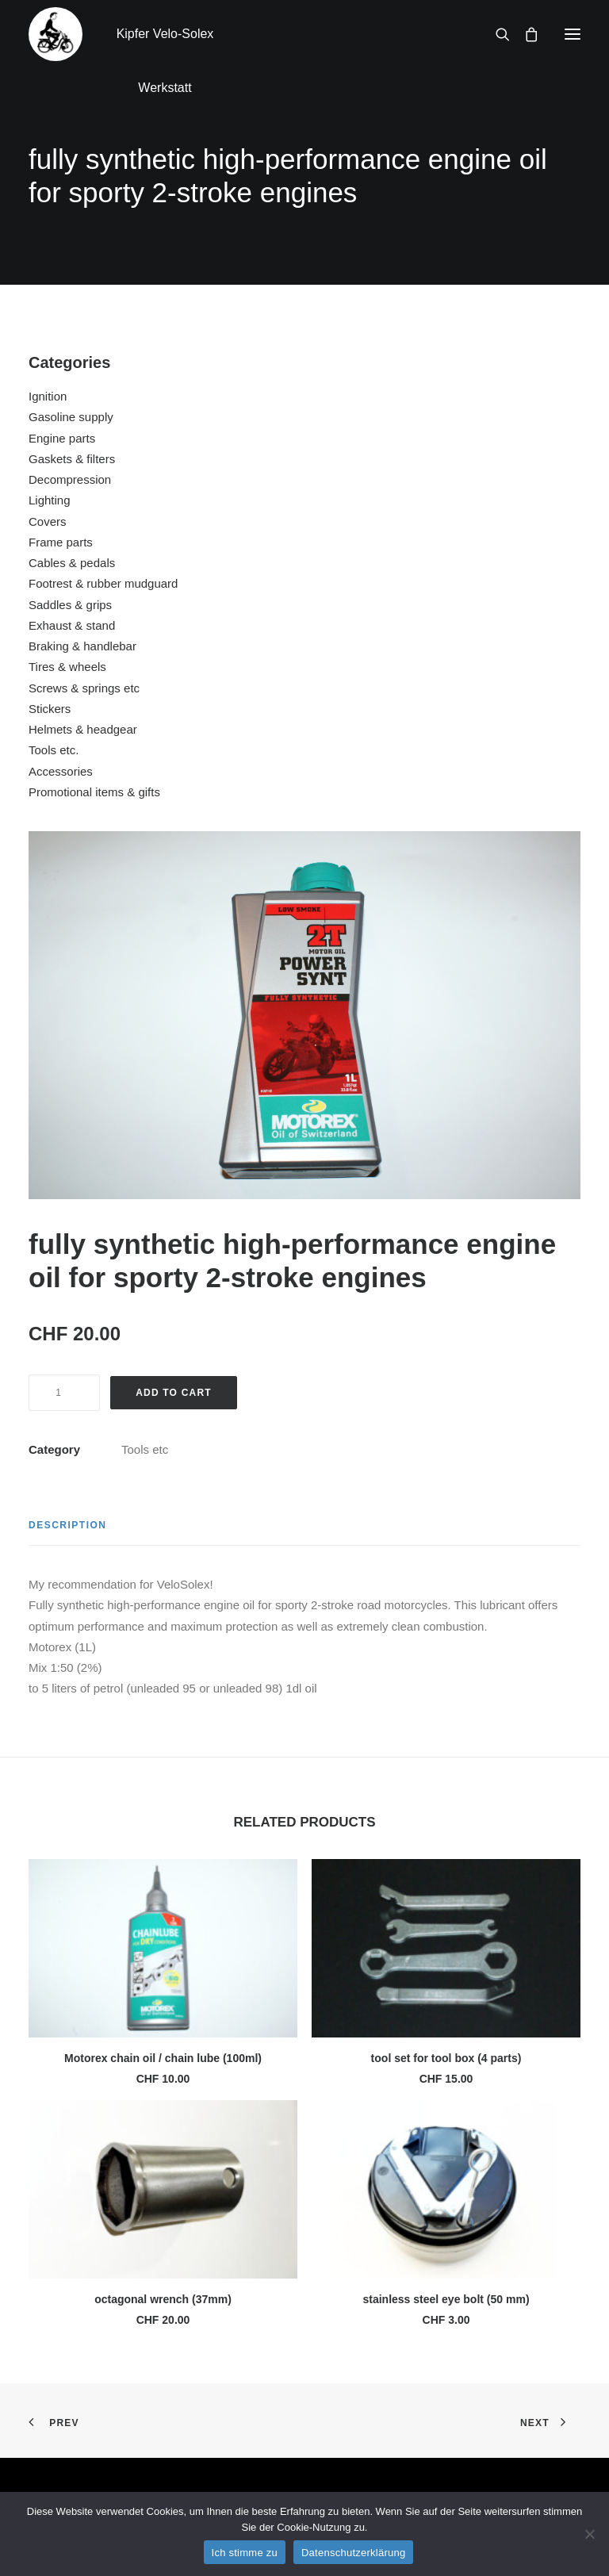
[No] (589, 2534)
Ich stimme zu (245, 2553)
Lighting (50, 500)
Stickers (50, 708)
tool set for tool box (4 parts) (446, 2058)
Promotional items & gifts (94, 792)
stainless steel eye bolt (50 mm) (445, 2299)
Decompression (70, 479)
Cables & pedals (72, 562)
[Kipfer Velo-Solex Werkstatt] (55, 34)
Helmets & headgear (83, 729)
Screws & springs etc (84, 688)
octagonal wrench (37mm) (163, 2299)
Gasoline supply (71, 417)
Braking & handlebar (82, 646)
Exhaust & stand (72, 625)
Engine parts (62, 438)
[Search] (495, 34)
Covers (48, 521)
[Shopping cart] (524, 34)
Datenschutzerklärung (353, 2553)
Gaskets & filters (72, 459)
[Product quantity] (64, 1392)
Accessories (61, 771)
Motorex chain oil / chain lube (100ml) (163, 2058)
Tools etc (144, 1449)
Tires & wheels (67, 666)
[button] (572, 34)
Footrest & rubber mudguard (103, 583)
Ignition (48, 396)
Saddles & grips (70, 604)
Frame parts (61, 542)
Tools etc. (54, 750)
